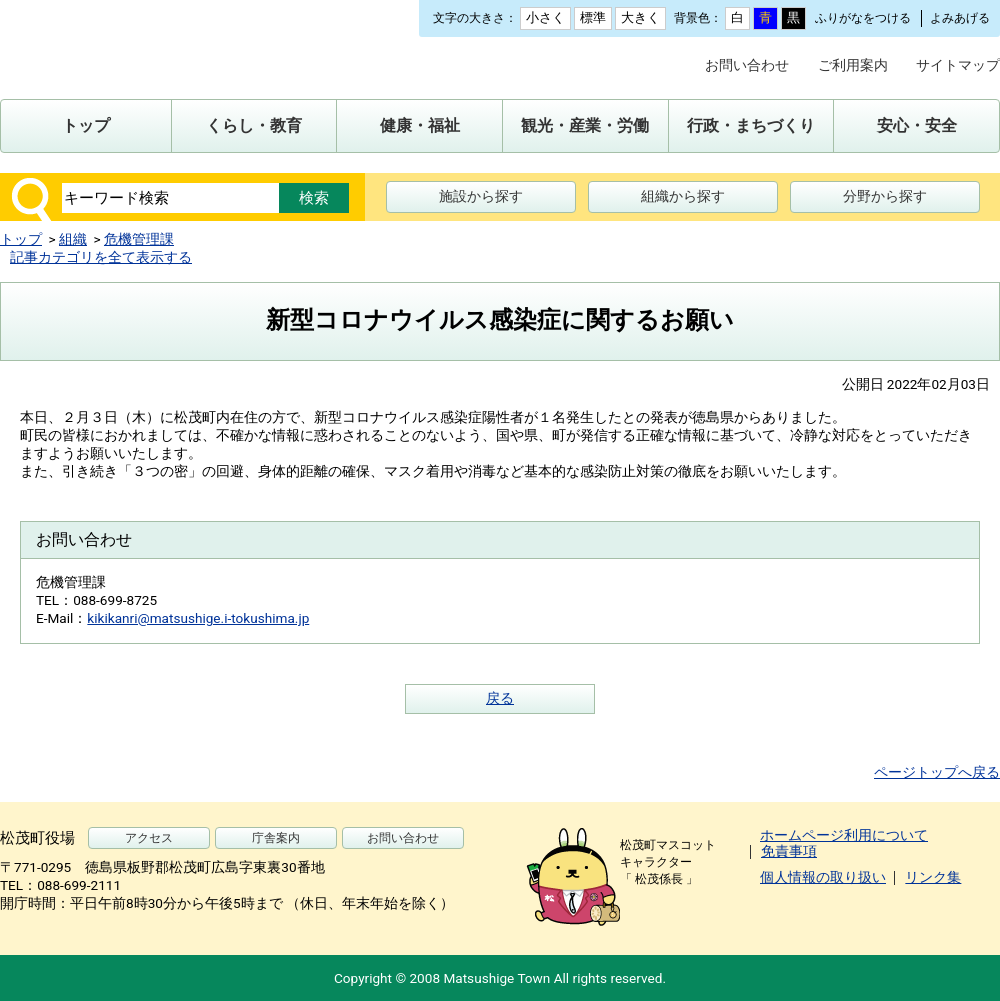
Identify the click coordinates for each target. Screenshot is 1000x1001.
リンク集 (933, 877)
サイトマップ (958, 65)
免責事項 (789, 851)
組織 (73, 239)
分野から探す (885, 196)
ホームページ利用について (844, 835)
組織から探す (683, 196)
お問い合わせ (747, 65)
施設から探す (481, 196)
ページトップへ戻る (937, 772)
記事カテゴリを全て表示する (101, 257)
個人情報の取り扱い (823, 877)
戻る (500, 698)
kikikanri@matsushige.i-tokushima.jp (198, 618)
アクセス (149, 838)
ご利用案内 (853, 65)
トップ (21, 239)
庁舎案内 (276, 838)
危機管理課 (139, 239)
